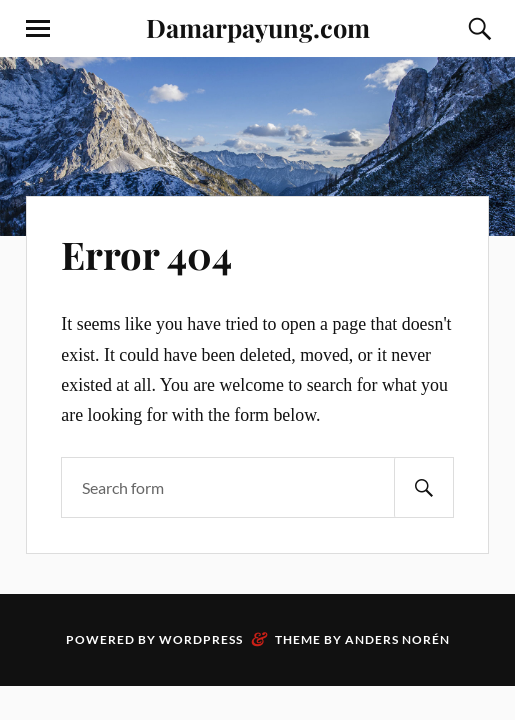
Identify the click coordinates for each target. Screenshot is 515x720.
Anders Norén (397, 639)
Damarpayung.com (258, 27)
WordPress (201, 639)
